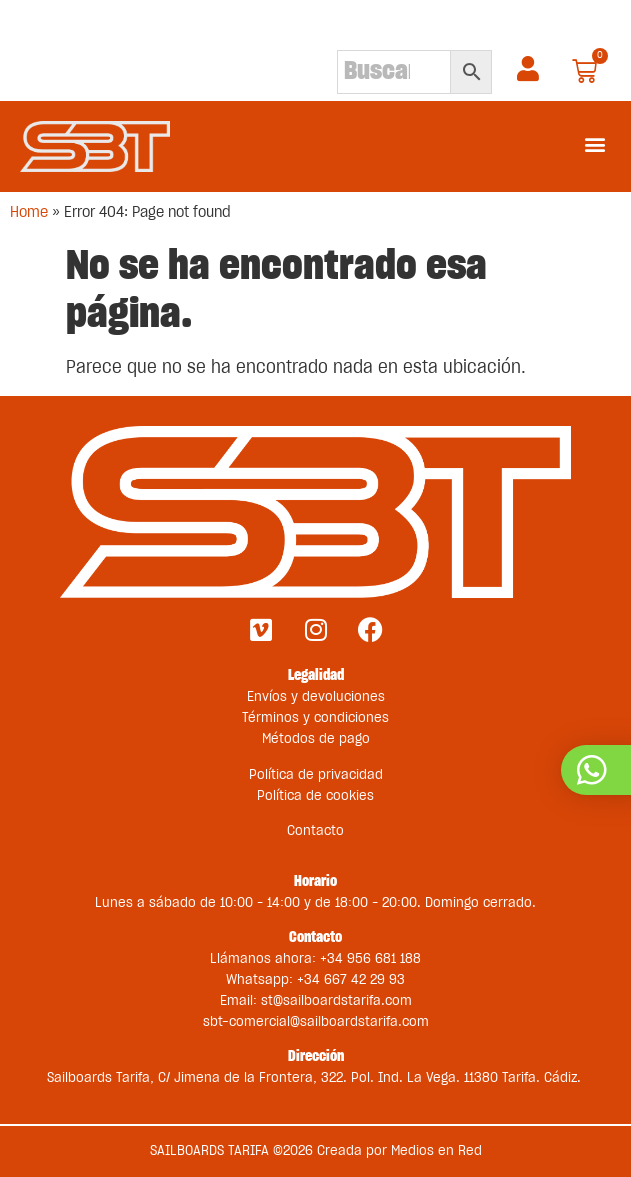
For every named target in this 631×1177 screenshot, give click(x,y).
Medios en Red (436, 1151)
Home (29, 212)
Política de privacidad (316, 775)
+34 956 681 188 (370, 959)
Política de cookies (315, 796)
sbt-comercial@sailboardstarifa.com (316, 1022)
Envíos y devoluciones (316, 697)
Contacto (315, 831)
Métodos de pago (316, 739)
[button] (594, 143)
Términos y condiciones (315, 718)
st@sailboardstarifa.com (336, 1001)
